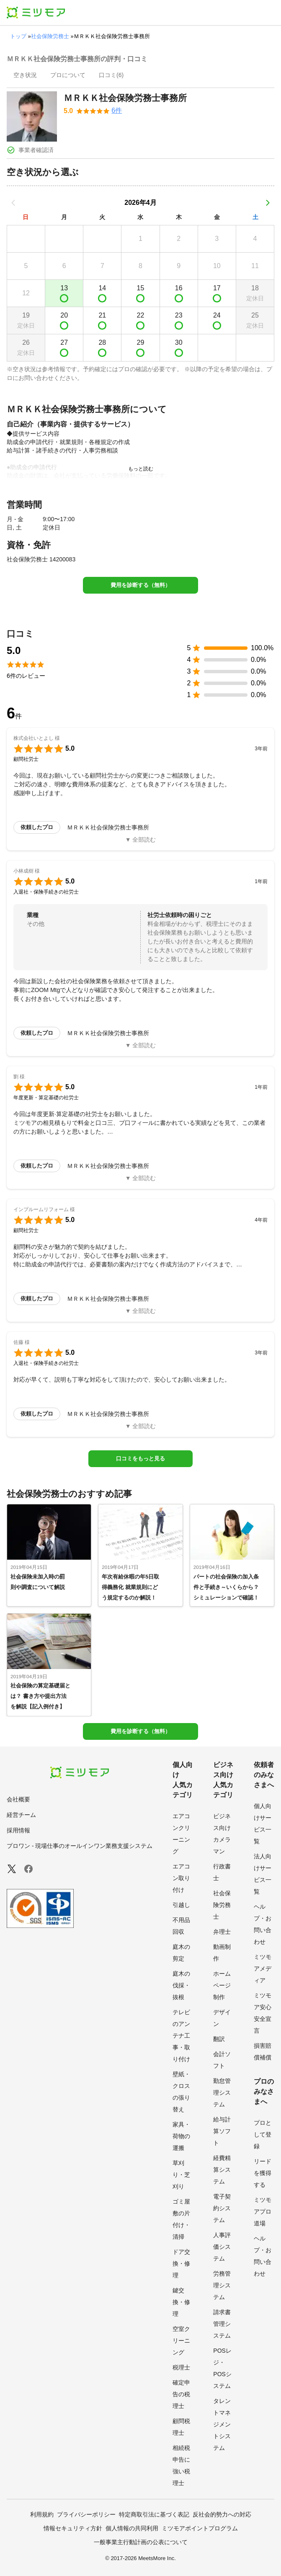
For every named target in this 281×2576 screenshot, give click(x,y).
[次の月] (267, 202)
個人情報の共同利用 (132, 2528)
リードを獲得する (262, 2173)
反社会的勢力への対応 (222, 2514)
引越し (181, 1905)
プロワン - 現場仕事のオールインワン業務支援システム (79, 1845)
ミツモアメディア (262, 1968)
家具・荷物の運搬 (181, 2136)
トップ (18, 36)
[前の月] (13, 202)
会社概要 (18, 1799)
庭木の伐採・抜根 (181, 1985)
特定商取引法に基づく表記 (154, 2514)
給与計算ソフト (222, 2131)
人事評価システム (222, 2247)
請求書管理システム (222, 2324)
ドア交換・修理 (181, 2263)
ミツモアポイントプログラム (200, 2528)
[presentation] (25, 76)
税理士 (181, 2367)
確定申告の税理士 (181, 2394)
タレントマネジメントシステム (222, 2424)
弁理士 (222, 1931)
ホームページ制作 (222, 1985)
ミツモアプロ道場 (262, 2211)
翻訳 (219, 2039)
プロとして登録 (262, 2134)
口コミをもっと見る (140, 1458)
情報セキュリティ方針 (73, 2528)
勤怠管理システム (222, 2092)
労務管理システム (222, 2285)
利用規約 (42, 2514)
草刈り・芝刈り (181, 2175)
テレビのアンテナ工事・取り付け (181, 2035)
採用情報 (18, 1830)
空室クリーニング (181, 2340)
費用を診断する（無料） (140, 585)
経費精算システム (222, 2170)
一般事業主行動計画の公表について (141, 2542)
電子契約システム (222, 2208)
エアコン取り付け (181, 1878)
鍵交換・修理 (181, 2302)
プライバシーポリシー (86, 2514)
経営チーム (21, 1814)
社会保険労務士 (50, 36)
